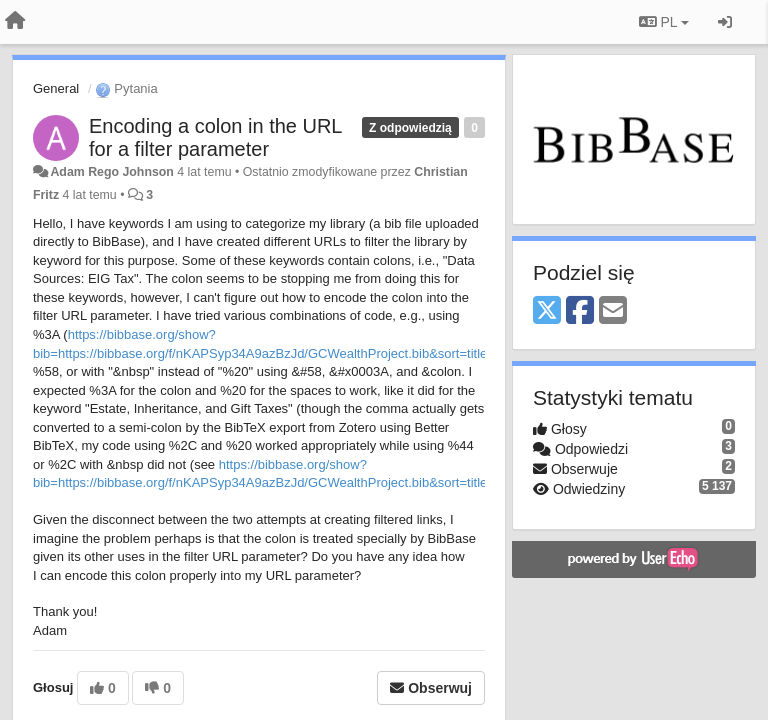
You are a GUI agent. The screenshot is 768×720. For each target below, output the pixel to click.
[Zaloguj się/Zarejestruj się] (725, 22)
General (56, 88)
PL (664, 22)
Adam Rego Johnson (111, 172)
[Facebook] (580, 311)
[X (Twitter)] (547, 311)
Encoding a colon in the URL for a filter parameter (215, 137)
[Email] (613, 311)
